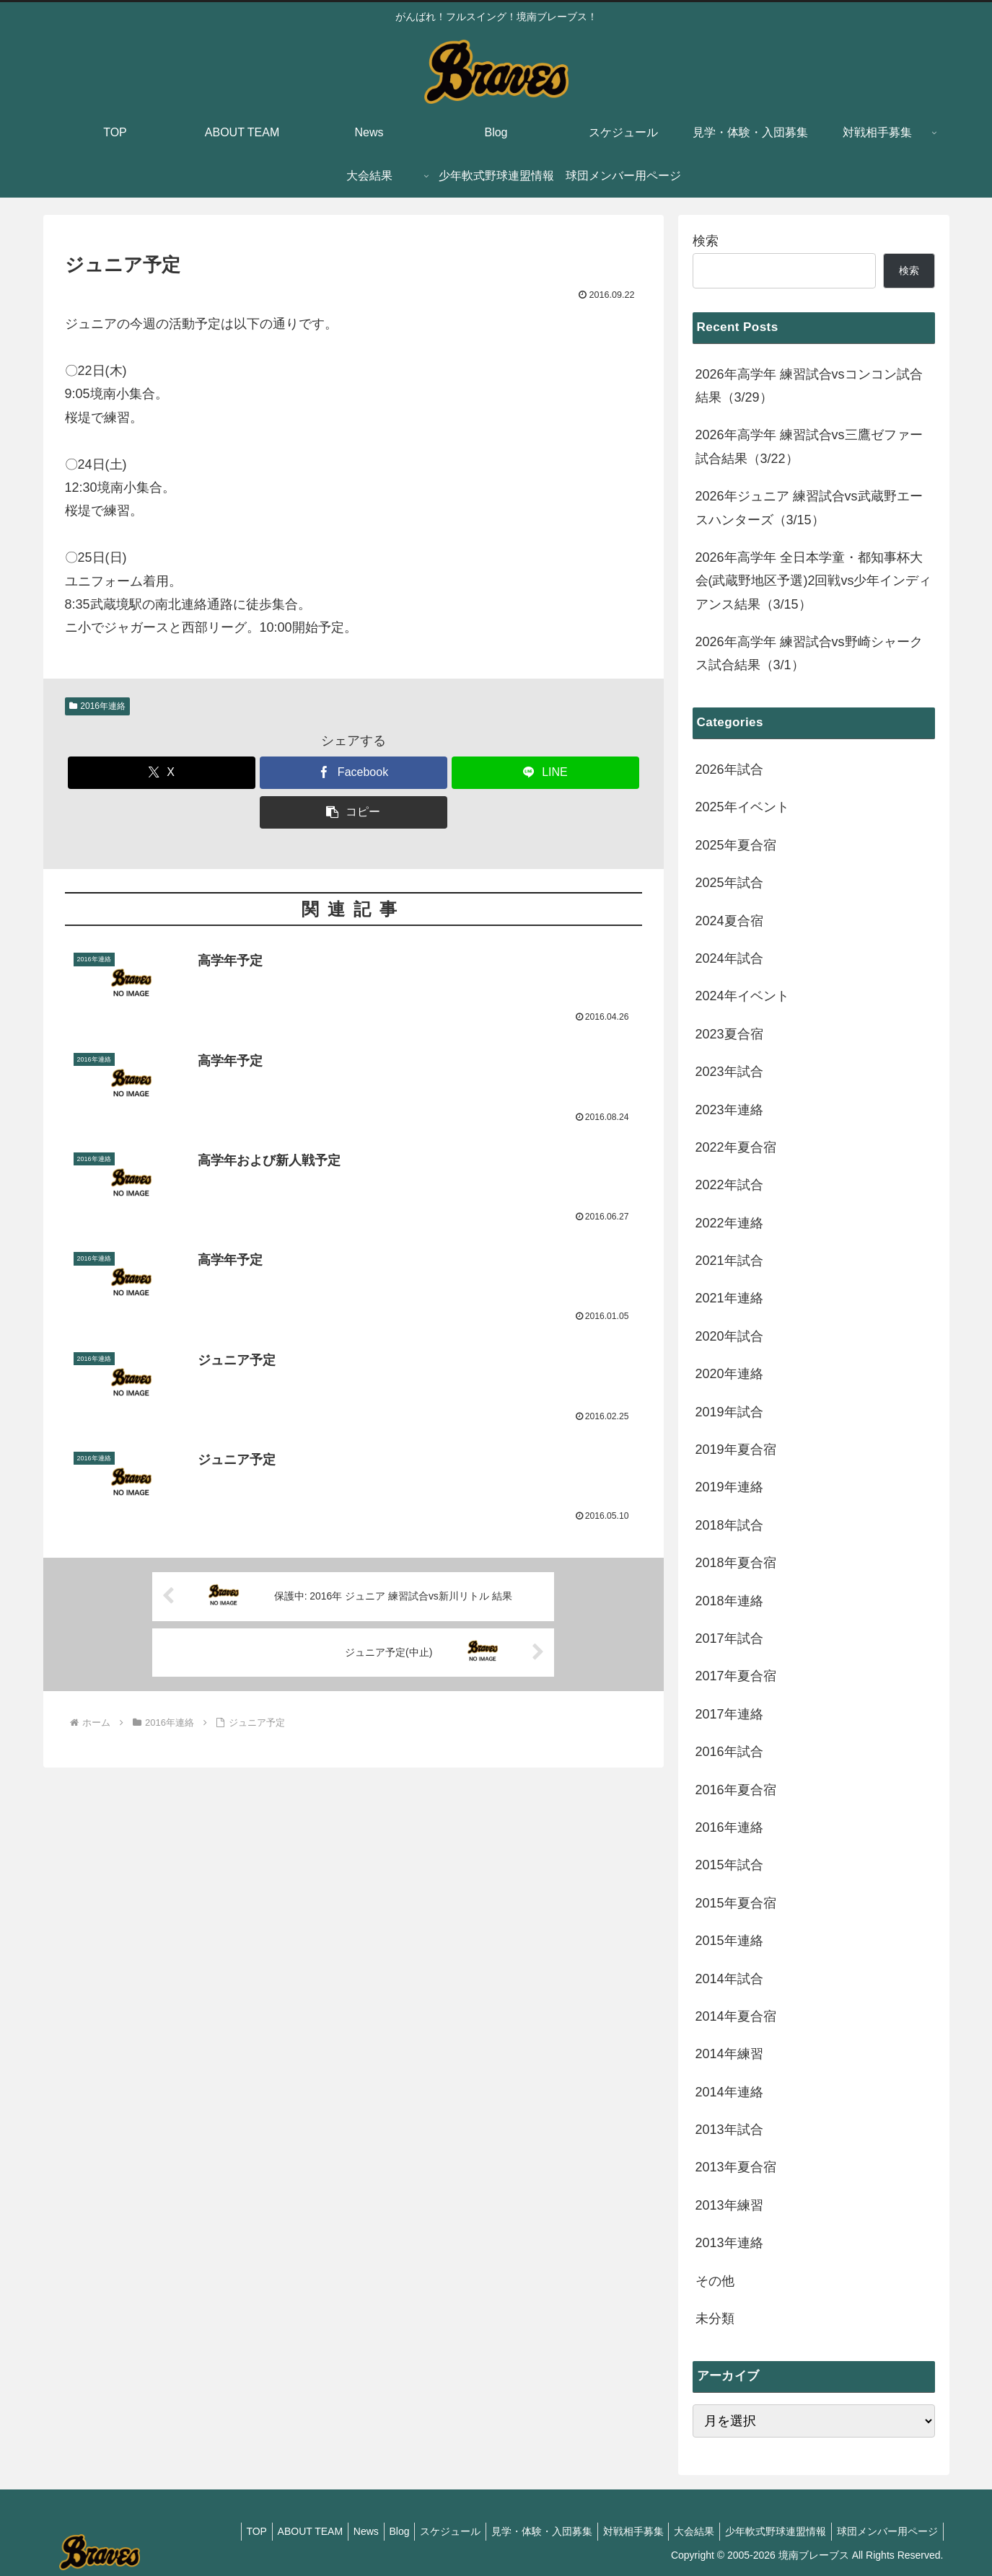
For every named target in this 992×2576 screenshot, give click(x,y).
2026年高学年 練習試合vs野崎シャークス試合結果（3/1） (809, 653)
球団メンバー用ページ (885, 2531)
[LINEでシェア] (545, 773)
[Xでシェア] (161, 773)
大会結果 (683, 2531)
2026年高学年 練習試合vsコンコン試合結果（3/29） (809, 386)
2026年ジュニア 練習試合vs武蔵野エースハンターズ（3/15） (809, 507)
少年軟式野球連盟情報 (769, 2531)
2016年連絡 (97, 706)
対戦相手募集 (617, 2531)
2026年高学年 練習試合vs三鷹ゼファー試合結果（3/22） (809, 446)
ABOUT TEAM (271, 2531)
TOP (213, 2531)
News (331, 2531)
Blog (369, 2531)
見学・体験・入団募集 (521, 2531)
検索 (706, 241)
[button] (353, 812)
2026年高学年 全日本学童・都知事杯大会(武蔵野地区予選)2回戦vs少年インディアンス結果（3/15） (813, 581)
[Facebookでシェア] (353, 773)
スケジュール (425, 2531)
